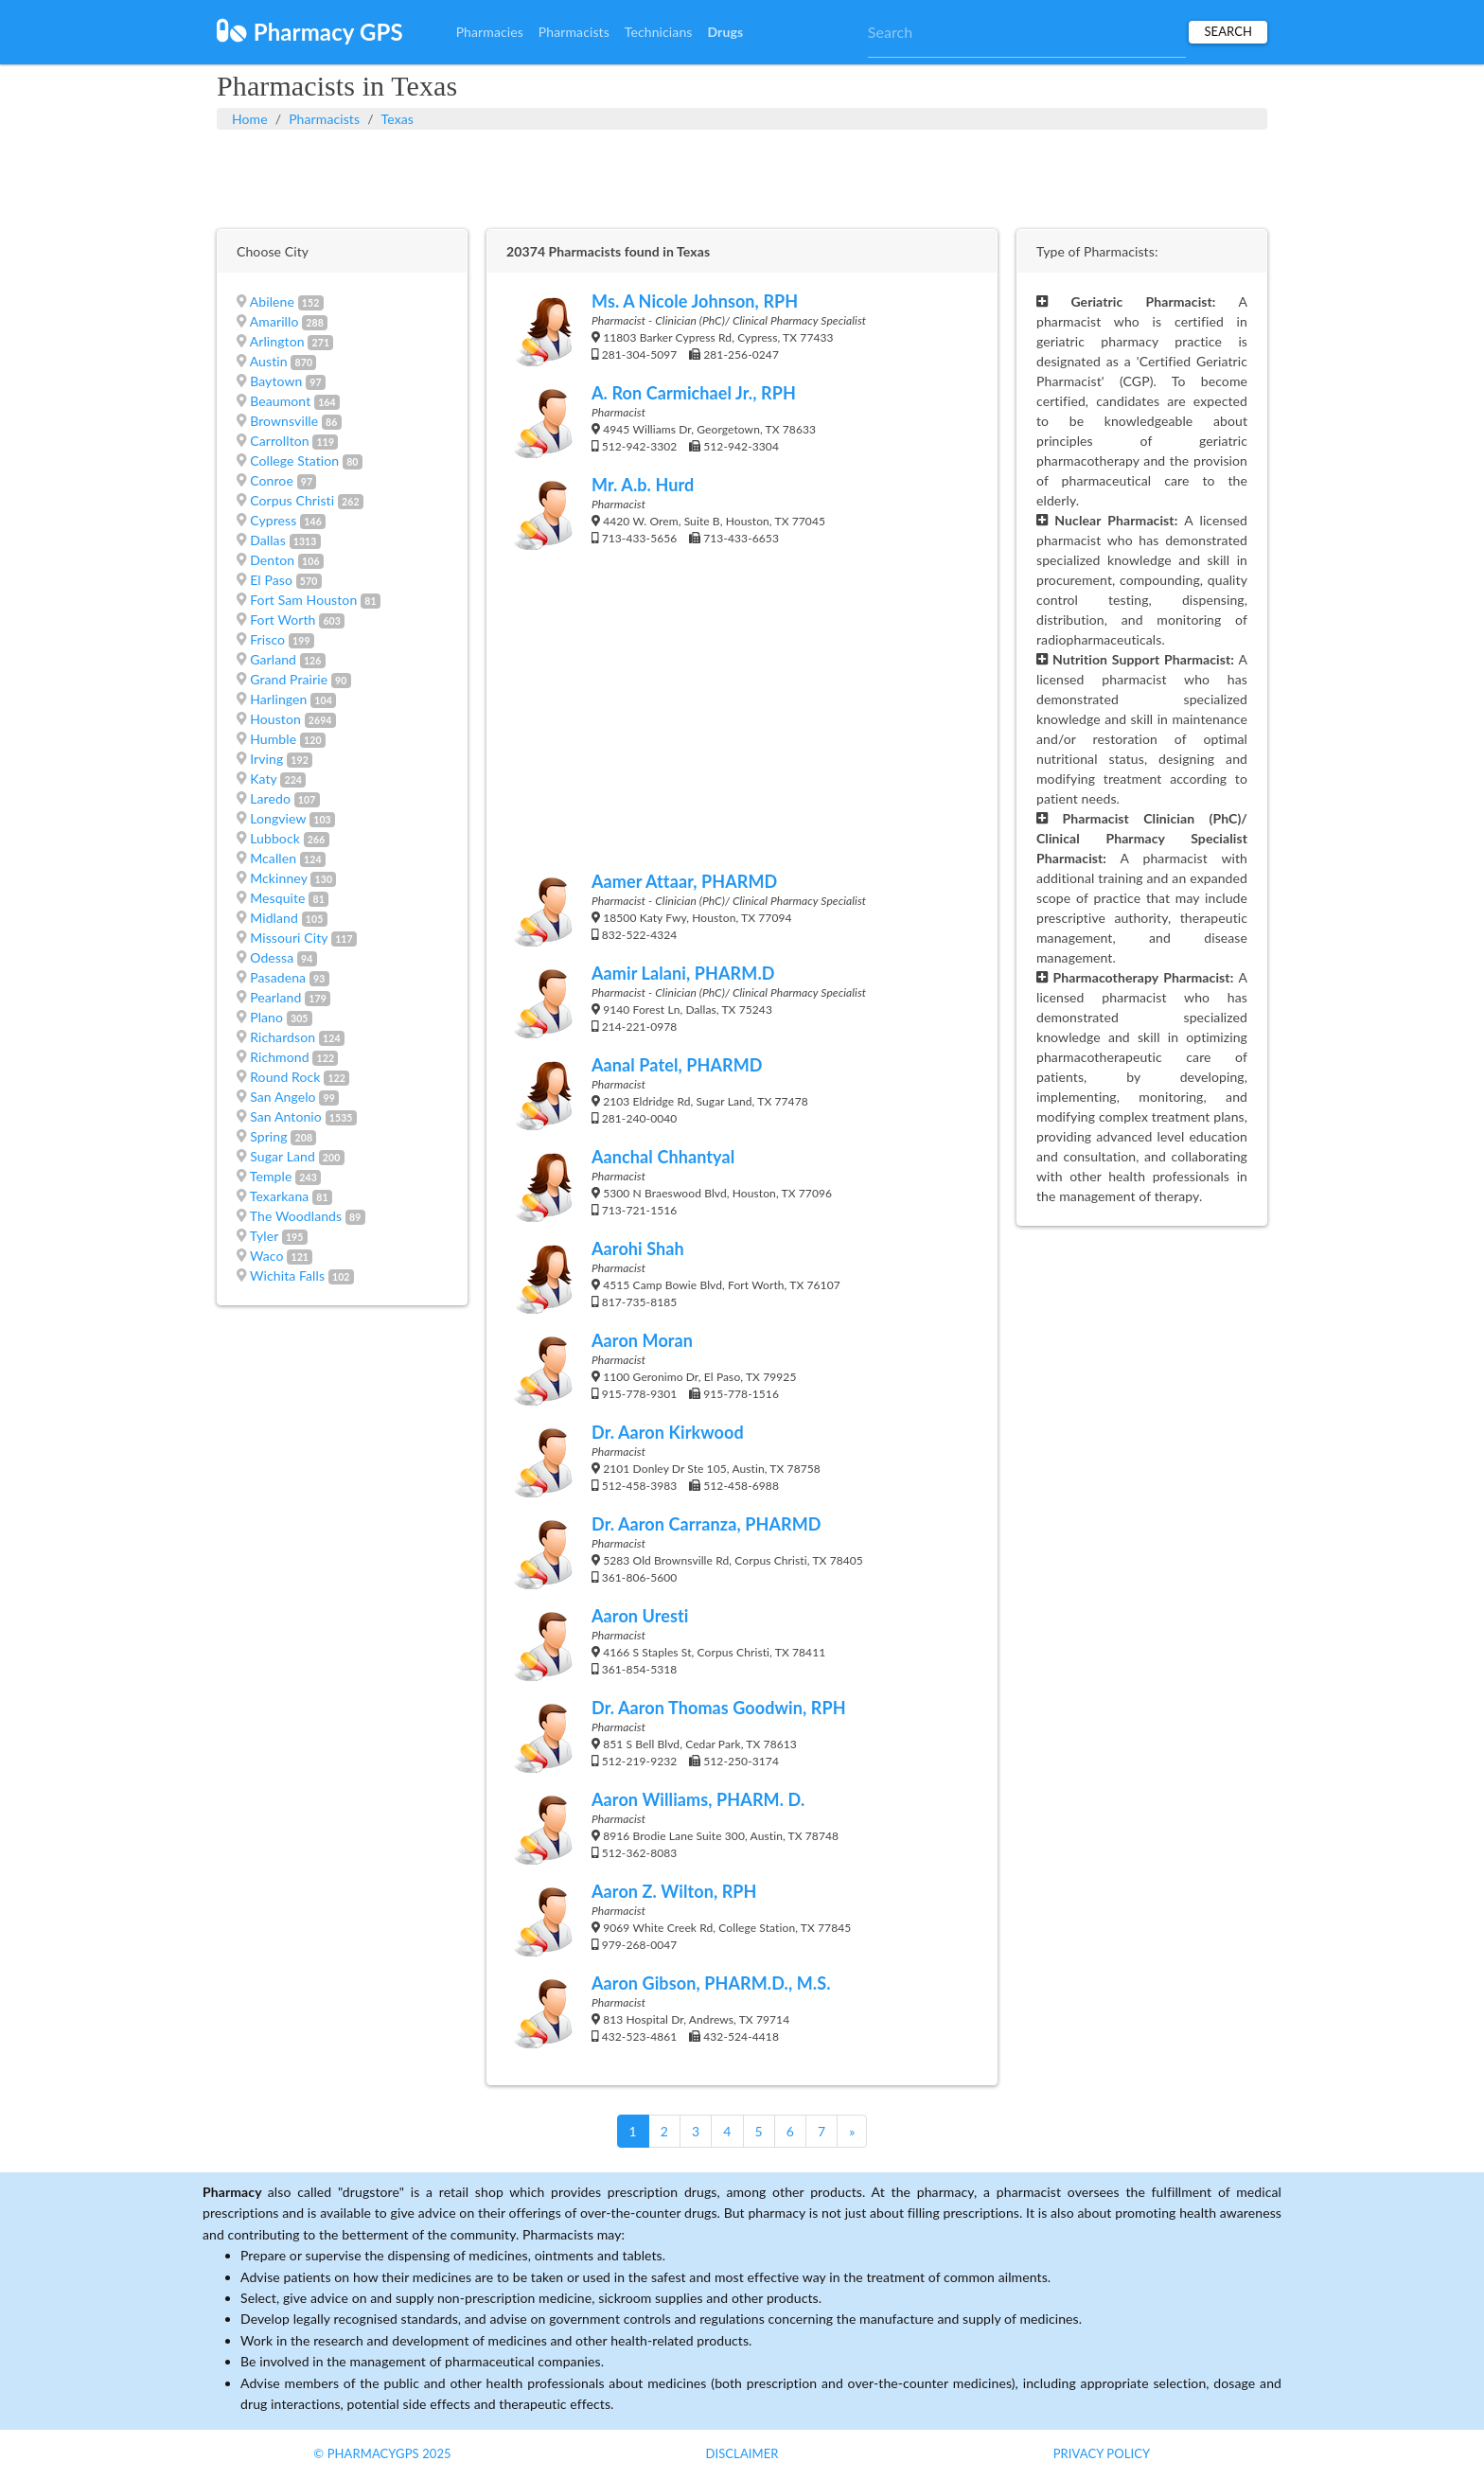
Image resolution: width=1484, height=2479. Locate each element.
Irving (266, 759)
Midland (274, 918)
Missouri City (288, 938)
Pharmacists (574, 32)
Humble (273, 739)
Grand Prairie (288, 679)
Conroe (271, 480)
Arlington (277, 341)
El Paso (271, 580)
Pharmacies (489, 32)
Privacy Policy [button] (1102, 2453)
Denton (272, 560)
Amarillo (274, 321)
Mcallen (273, 858)
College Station (294, 460)
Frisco (267, 639)
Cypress (273, 520)
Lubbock (275, 838)
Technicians (659, 32)
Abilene (272, 301)
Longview (278, 818)
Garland (273, 659)
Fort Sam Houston (303, 600)
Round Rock (285, 1077)
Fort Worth (282, 619)
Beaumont (280, 401)
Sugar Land (282, 1156)
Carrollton (279, 441)
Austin (269, 361)
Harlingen (278, 699)
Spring (268, 1136)
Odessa (271, 957)
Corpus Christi (292, 500)
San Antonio (286, 1116)
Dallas (268, 540)
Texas (397, 119)
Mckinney (278, 878)
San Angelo (282, 1097)
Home (250, 119)
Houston (275, 719)
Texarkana (279, 1196)
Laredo (270, 798)
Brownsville (284, 421)
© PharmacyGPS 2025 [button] (381, 2453)
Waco (267, 1256)
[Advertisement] (742, 177)
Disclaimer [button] (741, 2453)
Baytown (276, 381)
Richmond (279, 1057)
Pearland (275, 997)
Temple (271, 1176)
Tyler (264, 1236)
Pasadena (278, 977)
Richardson (282, 1037)
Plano (266, 1017)
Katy (263, 778)
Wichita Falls (287, 1275)
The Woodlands (296, 1216)
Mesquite (277, 898)
